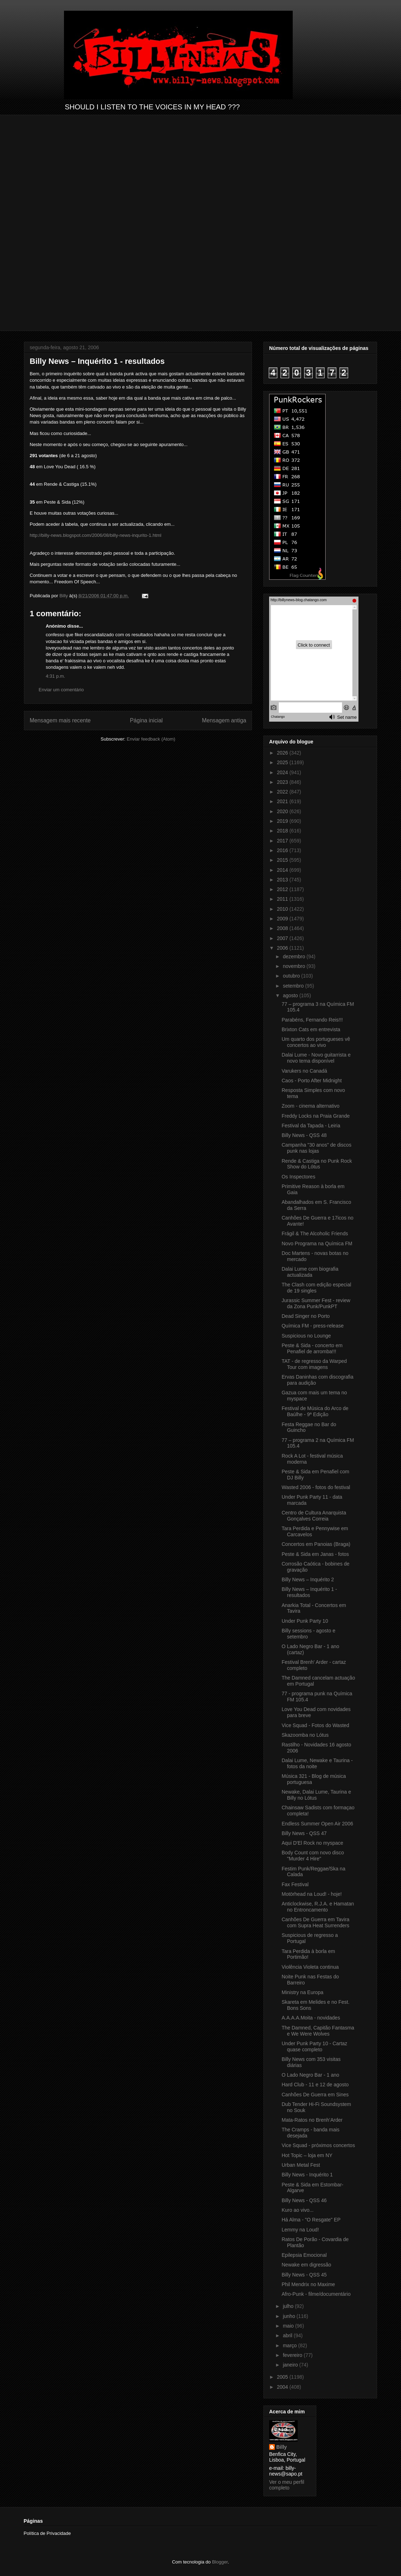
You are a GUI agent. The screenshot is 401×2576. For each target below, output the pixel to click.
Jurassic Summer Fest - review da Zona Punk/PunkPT (316, 1303)
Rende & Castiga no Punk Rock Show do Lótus (317, 1164)
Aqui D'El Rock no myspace (312, 1843)
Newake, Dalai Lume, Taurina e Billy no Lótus (316, 1795)
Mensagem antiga (224, 720)
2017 (283, 841)
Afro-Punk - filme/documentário (316, 2294)
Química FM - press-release (312, 1326)
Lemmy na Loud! (300, 2230)
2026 (283, 753)
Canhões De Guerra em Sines (315, 2094)
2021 (283, 801)
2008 (283, 928)
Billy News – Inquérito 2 (308, 1579)
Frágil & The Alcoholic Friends (315, 1233)
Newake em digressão (306, 2265)
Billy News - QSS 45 (304, 2275)
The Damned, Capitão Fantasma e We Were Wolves (318, 2031)
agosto (291, 995)
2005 (283, 2377)
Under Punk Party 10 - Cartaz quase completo (314, 2046)
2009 (283, 918)
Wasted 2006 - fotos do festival (316, 1487)
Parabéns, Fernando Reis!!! (312, 1020)
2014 (283, 870)
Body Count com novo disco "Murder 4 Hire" (313, 1855)
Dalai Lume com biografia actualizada (310, 1272)
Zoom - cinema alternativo (311, 1106)
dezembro (294, 956)
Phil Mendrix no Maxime (308, 2284)
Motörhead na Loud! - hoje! (312, 1894)
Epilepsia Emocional (304, 2255)
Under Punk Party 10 (305, 1621)
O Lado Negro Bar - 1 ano (310, 2075)
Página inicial (146, 720)
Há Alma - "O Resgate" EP (311, 2220)
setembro (294, 986)
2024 (283, 772)
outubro (292, 976)
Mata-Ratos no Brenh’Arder (312, 2120)
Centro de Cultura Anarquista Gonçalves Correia (314, 1516)
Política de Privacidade (47, 2533)
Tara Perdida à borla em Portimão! (308, 1954)
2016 (283, 850)
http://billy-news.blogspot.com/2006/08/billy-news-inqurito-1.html (96, 535)
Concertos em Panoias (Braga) (316, 1544)
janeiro (291, 2365)
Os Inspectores (298, 1177)
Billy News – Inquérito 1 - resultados (309, 1592)
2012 (283, 889)
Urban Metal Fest (301, 2165)
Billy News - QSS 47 (304, 1833)
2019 (283, 821)
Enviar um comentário (61, 689)
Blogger (220, 2562)
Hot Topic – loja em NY (307, 2155)
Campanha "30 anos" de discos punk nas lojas (316, 1148)
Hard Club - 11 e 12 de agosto (315, 2084)
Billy (281, 2447)
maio (289, 2326)
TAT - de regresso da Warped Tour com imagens (314, 1364)
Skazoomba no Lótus (305, 1735)
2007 (283, 938)
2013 (283, 879)
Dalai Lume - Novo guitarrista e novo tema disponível (316, 1058)
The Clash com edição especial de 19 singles (316, 1288)
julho (288, 2306)
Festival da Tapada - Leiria (311, 1125)
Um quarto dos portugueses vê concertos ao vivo (316, 1042)
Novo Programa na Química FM (317, 1243)
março (290, 2345)
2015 (283, 860)
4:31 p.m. (55, 676)
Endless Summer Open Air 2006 (317, 1823)
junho (289, 2316)
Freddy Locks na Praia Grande (316, 1116)
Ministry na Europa (302, 1992)
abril (288, 2335)
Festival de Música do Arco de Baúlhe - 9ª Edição (315, 1411)
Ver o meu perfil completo (286, 2485)
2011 (283, 899)
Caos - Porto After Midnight (312, 1080)
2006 (283, 948)
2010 (283, 909)
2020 (283, 811)
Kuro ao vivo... (298, 2210)
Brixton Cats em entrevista (311, 1029)
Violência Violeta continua (310, 1967)
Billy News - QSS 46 (304, 2200)
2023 (283, 782)
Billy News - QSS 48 (304, 1135)
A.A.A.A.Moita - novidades (311, 2018)
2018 (283, 831)
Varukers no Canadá (304, 1071)
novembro (294, 966)
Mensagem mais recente (60, 720)
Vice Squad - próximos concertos (318, 2145)
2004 (283, 2387)
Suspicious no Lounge (306, 1336)
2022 (283, 792)
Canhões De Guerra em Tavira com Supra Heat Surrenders (316, 1922)
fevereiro (293, 2355)
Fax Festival (295, 1884)
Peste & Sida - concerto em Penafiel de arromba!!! (312, 1348)
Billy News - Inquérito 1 (307, 2174)
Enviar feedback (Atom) (151, 739)
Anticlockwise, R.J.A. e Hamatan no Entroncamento (318, 1907)
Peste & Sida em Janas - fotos (315, 1554)
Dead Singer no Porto (306, 1316)
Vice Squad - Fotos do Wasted (315, 1725)
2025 (283, 762)
